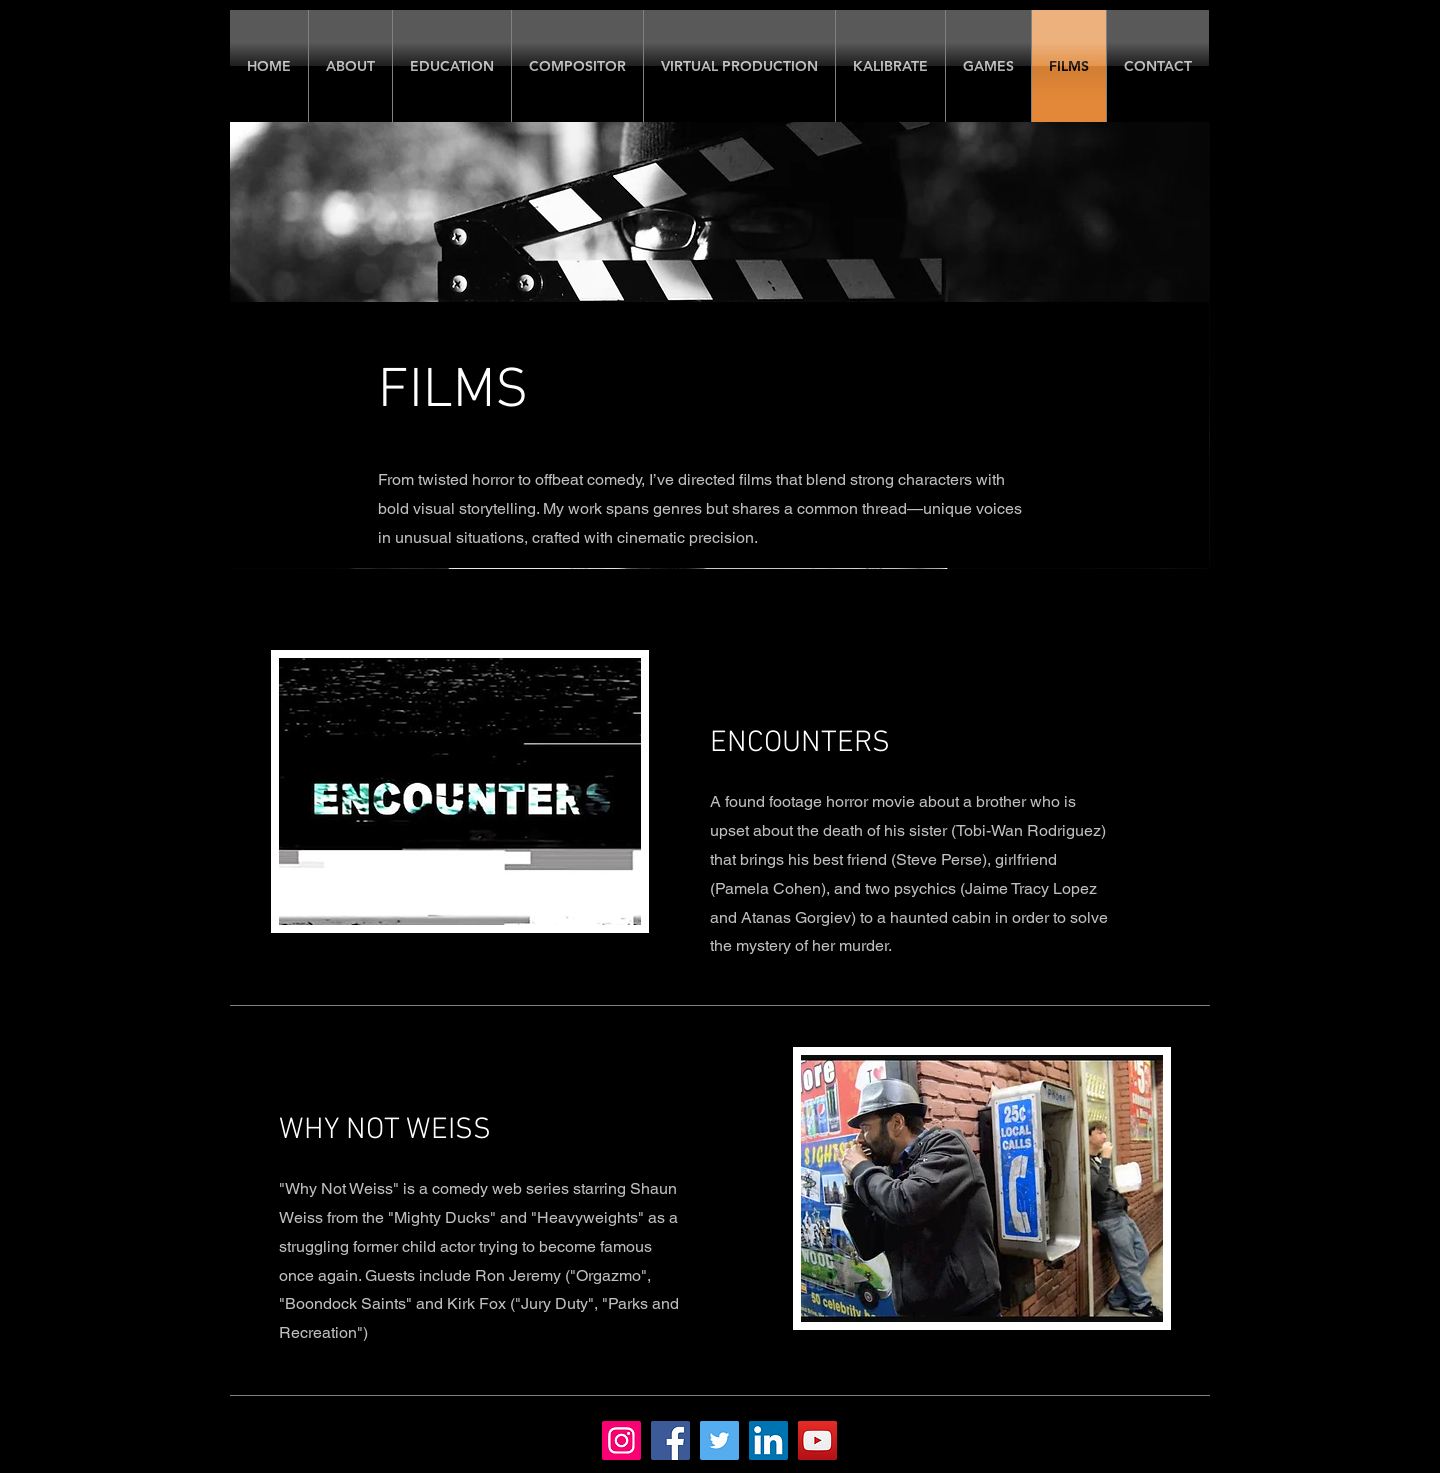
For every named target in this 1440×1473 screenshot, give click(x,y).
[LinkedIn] (768, 1440)
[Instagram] (621, 1440)
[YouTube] (817, 1440)
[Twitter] (719, 1440)
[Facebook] (670, 1440)
